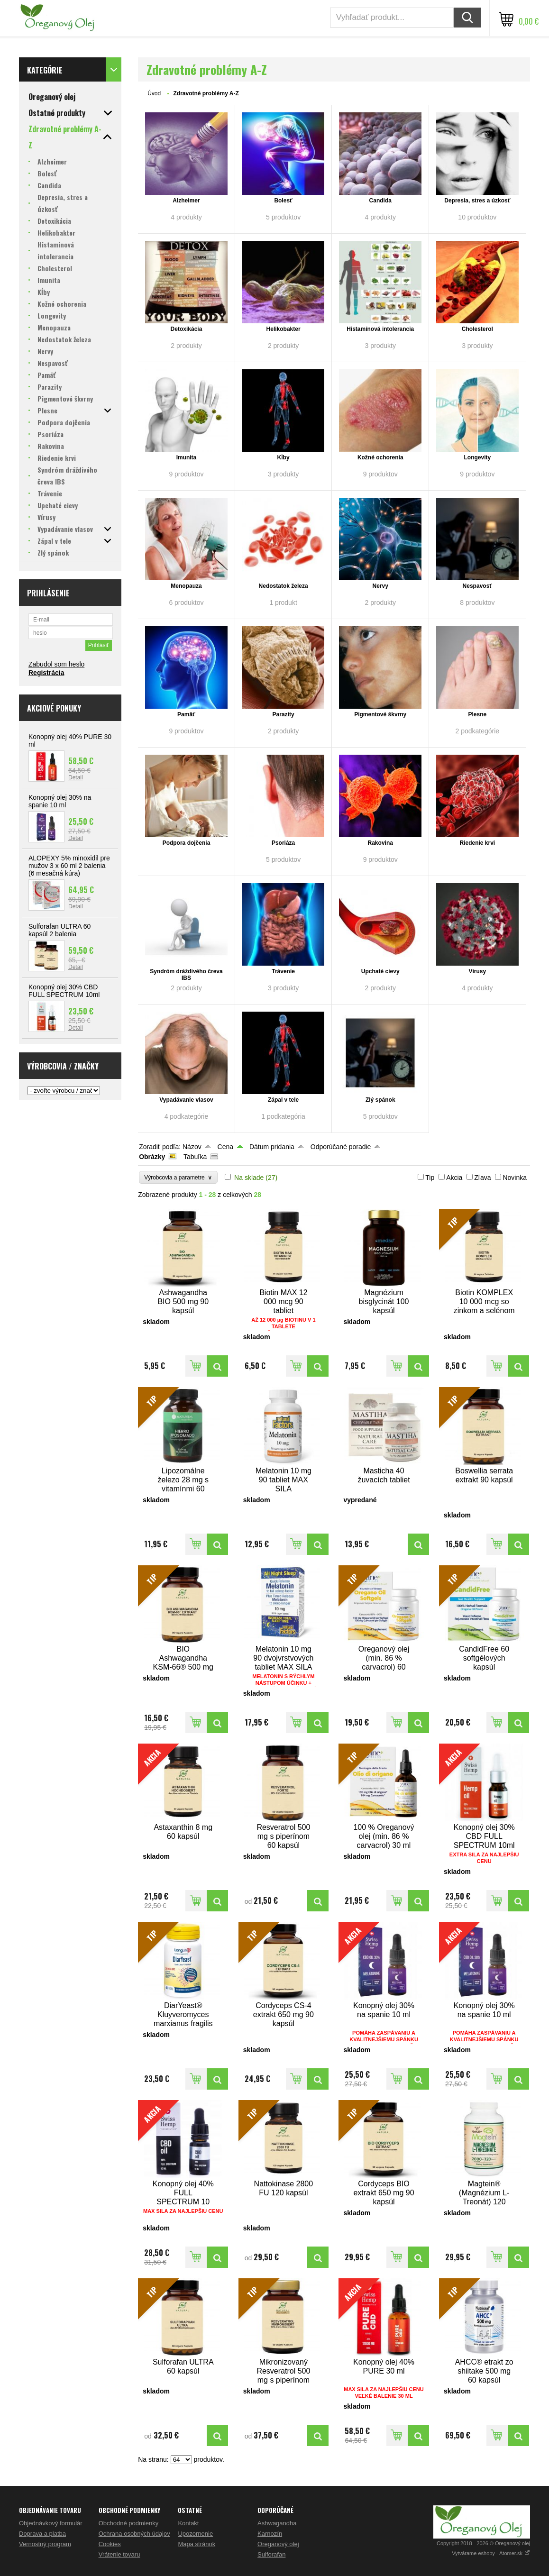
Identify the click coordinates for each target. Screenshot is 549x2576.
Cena (225, 1147)
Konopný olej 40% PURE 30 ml (69, 740)
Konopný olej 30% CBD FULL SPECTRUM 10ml (64, 990)
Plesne (477, 714)
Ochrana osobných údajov (134, 2533)
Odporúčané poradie (341, 1147)
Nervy (380, 586)
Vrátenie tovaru (119, 2554)
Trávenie (283, 971)
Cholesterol (477, 329)
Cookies (110, 2544)
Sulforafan (271, 2554)
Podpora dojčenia (186, 843)
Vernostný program (45, 2544)
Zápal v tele (283, 1099)
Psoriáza (283, 843)
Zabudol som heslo (56, 664)
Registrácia (46, 672)
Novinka (515, 1177)
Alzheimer (186, 200)
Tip (429, 1177)
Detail (75, 777)
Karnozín (269, 2533)
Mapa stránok (196, 2544)
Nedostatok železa (283, 586)
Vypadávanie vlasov (186, 1099)
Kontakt (188, 2523)
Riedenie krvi (477, 843)
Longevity (477, 457)
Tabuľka (195, 1156)
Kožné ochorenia (380, 457)
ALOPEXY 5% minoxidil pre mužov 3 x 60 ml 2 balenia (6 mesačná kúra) (69, 865)
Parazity (283, 714)
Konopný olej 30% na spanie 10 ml (59, 801)
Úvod (154, 93)
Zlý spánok (380, 1099)
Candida (380, 200)
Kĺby (283, 457)
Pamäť (186, 714)
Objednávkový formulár (50, 2523)
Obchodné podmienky (128, 2523)
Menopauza (186, 586)
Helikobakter (283, 329)
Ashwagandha (276, 2523)
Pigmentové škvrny (380, 714)
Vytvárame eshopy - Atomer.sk (491, 2553)
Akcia (454, 1177)
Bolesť (283, 200)
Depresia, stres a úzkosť (477, 200)
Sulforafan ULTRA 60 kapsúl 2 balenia (59, 930)
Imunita (186, 457)
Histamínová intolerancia (380, 329)
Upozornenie (195, 2533)
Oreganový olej (278, 2544)
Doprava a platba (42, 2533)
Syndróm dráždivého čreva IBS (186, 974)
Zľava (482, 1177)
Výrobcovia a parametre (178, 1177)
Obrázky (152, 1156)
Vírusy (477, 971)
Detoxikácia (186, 329)
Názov (192, 1147)
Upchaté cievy (380, 971)
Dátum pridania (271, 1147)
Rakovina (380, 843)
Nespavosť (477, 586)
